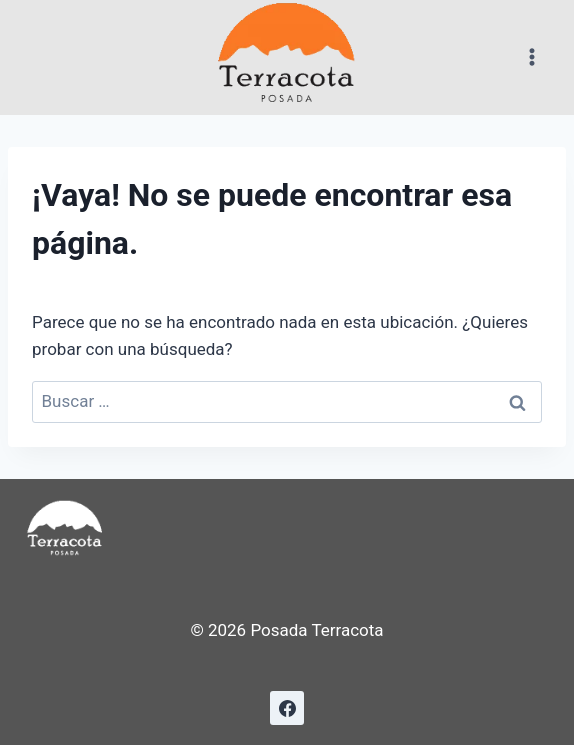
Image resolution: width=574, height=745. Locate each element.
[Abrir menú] (531, 57)
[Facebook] (287, 708)
